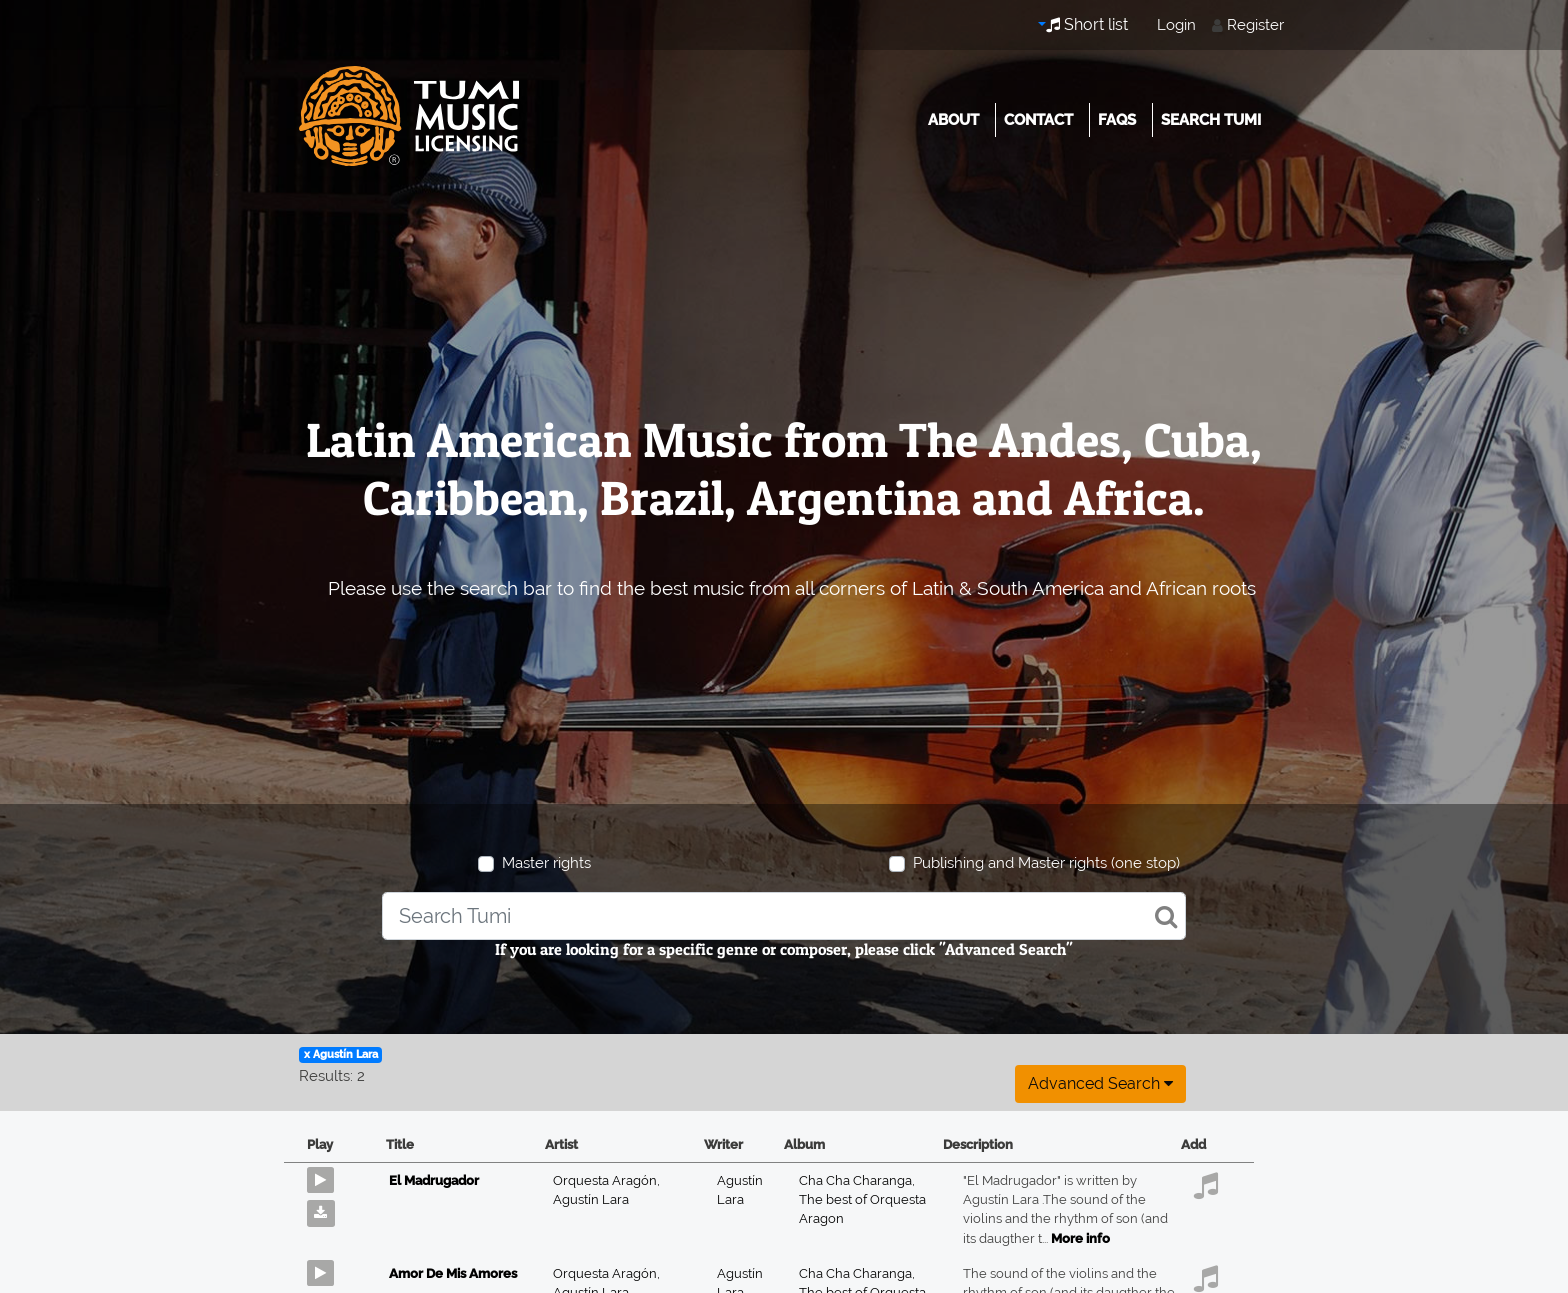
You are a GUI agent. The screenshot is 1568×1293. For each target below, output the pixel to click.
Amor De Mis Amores (453, 1273)
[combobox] (783, 916)
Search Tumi (1211, 120)
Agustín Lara (591, 1199)
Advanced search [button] (1100, 1083)
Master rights (546, 863)
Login (1176, 25)
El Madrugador (434, 1180)
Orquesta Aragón (606, 1180)
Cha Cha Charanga (857, 1180)
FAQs (1117, 120)
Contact (1038, 120)
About (953, 120)
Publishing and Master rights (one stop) (1046, 863)
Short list (1087, 24)
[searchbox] (783, 916)
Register (1255, 25)
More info (1080, 1238)
